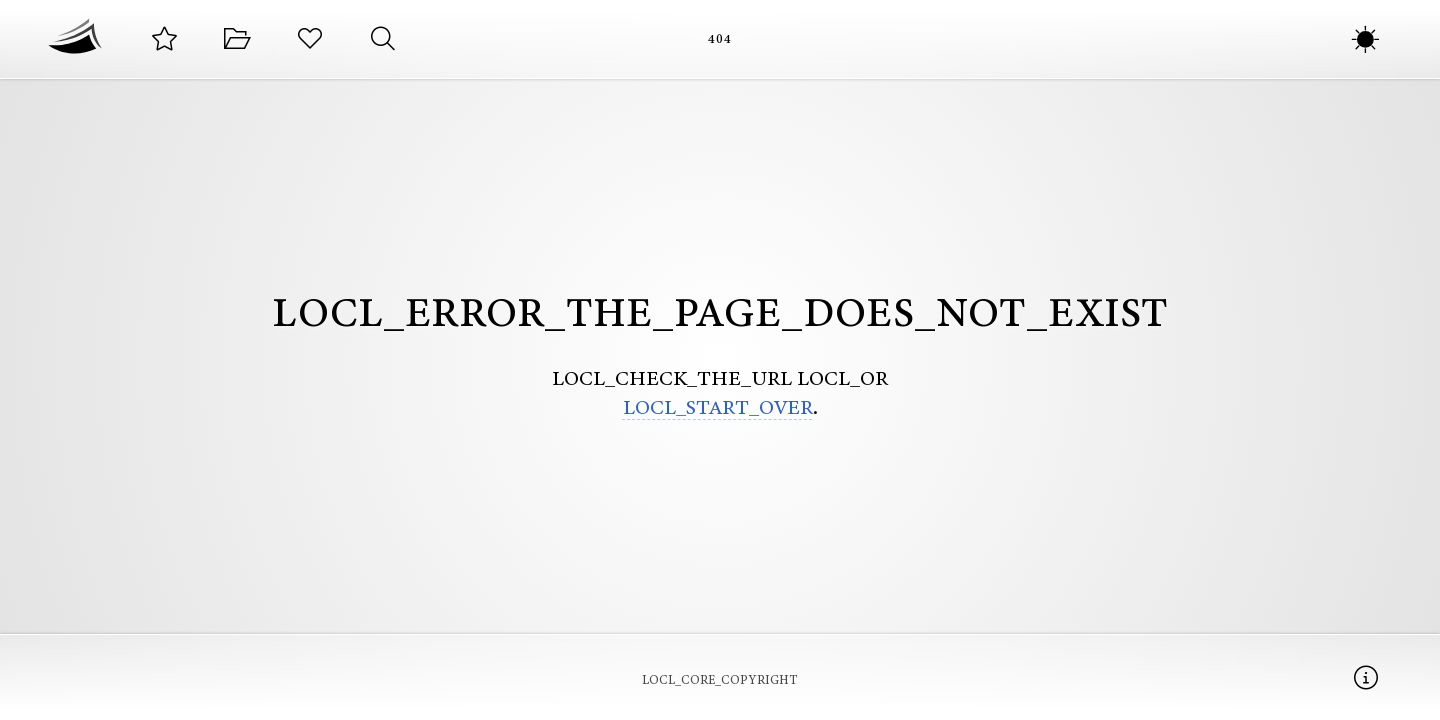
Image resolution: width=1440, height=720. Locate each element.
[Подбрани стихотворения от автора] (164, 39)
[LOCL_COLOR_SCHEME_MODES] (1365, 39)
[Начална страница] (75, 39)
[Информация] (1365, 677)
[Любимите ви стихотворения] (310, 39)
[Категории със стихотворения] (237, 39)
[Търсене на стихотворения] (382, 39)
